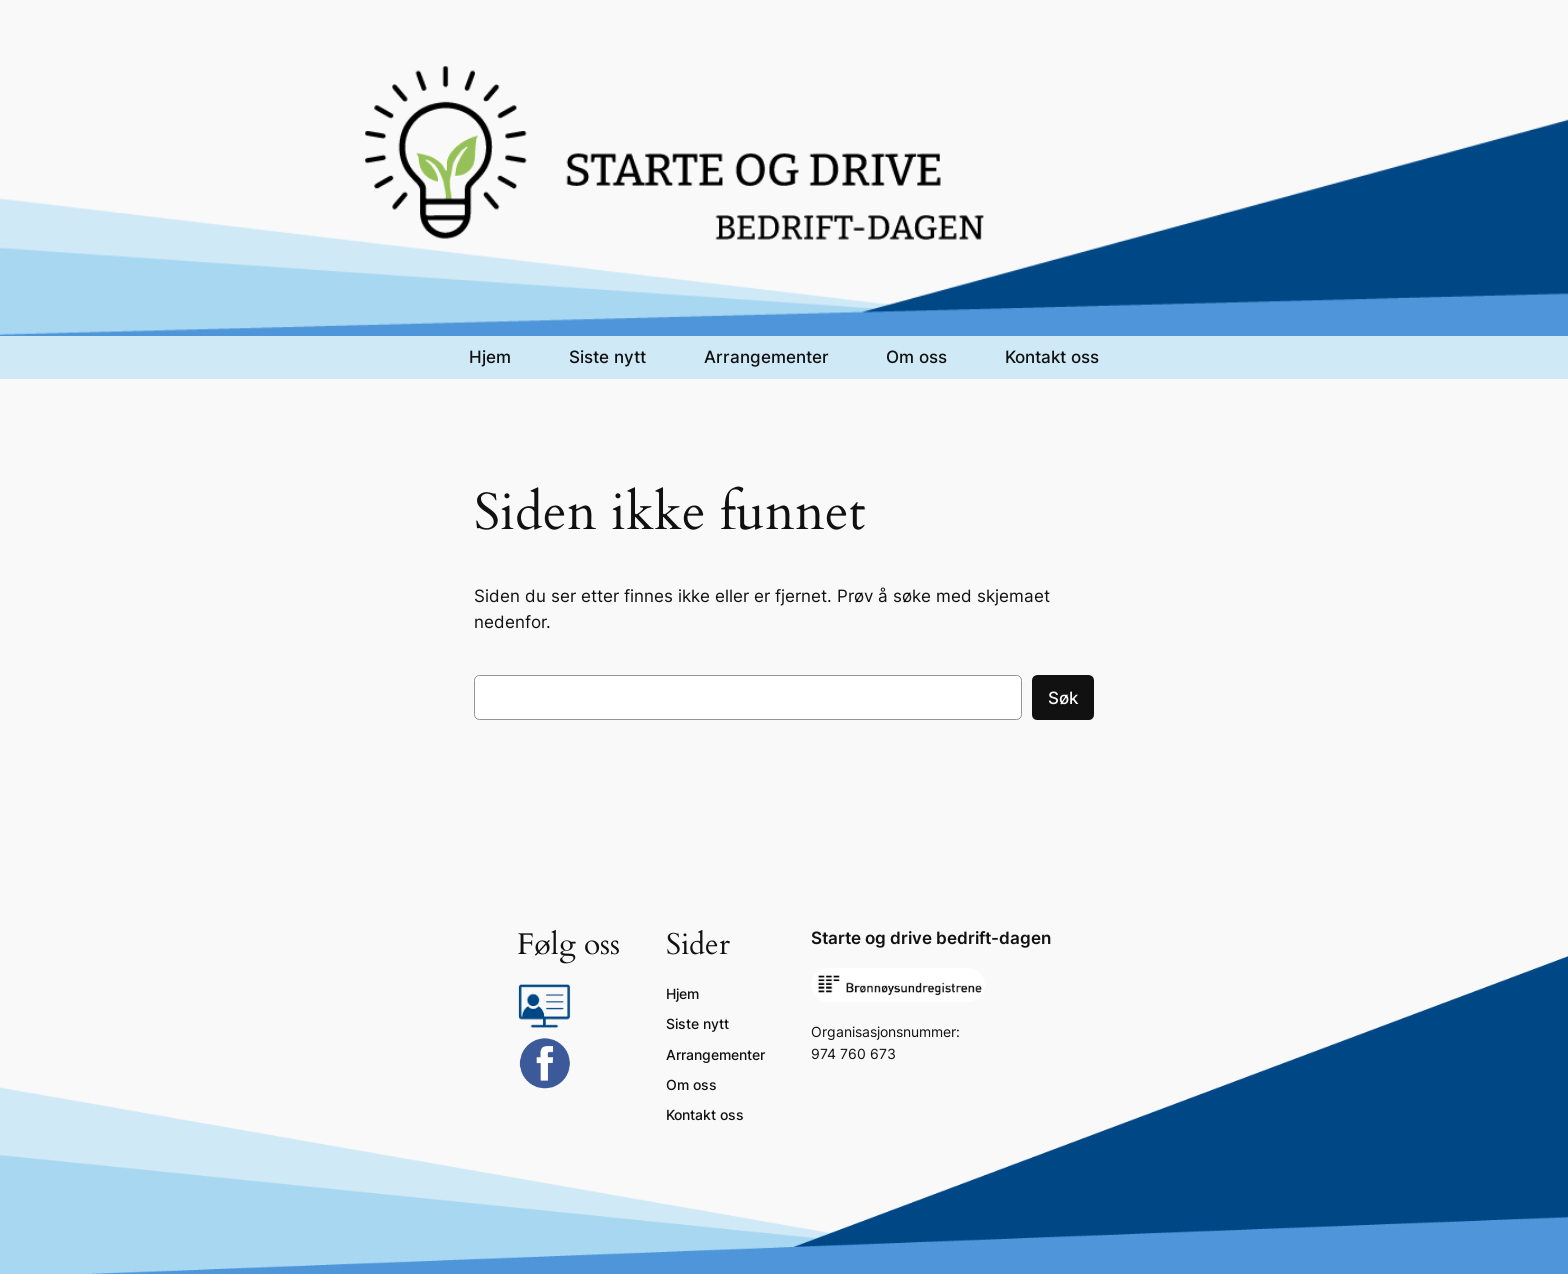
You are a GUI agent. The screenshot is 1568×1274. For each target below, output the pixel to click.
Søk (1063, 698)
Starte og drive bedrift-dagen (931, 938)
